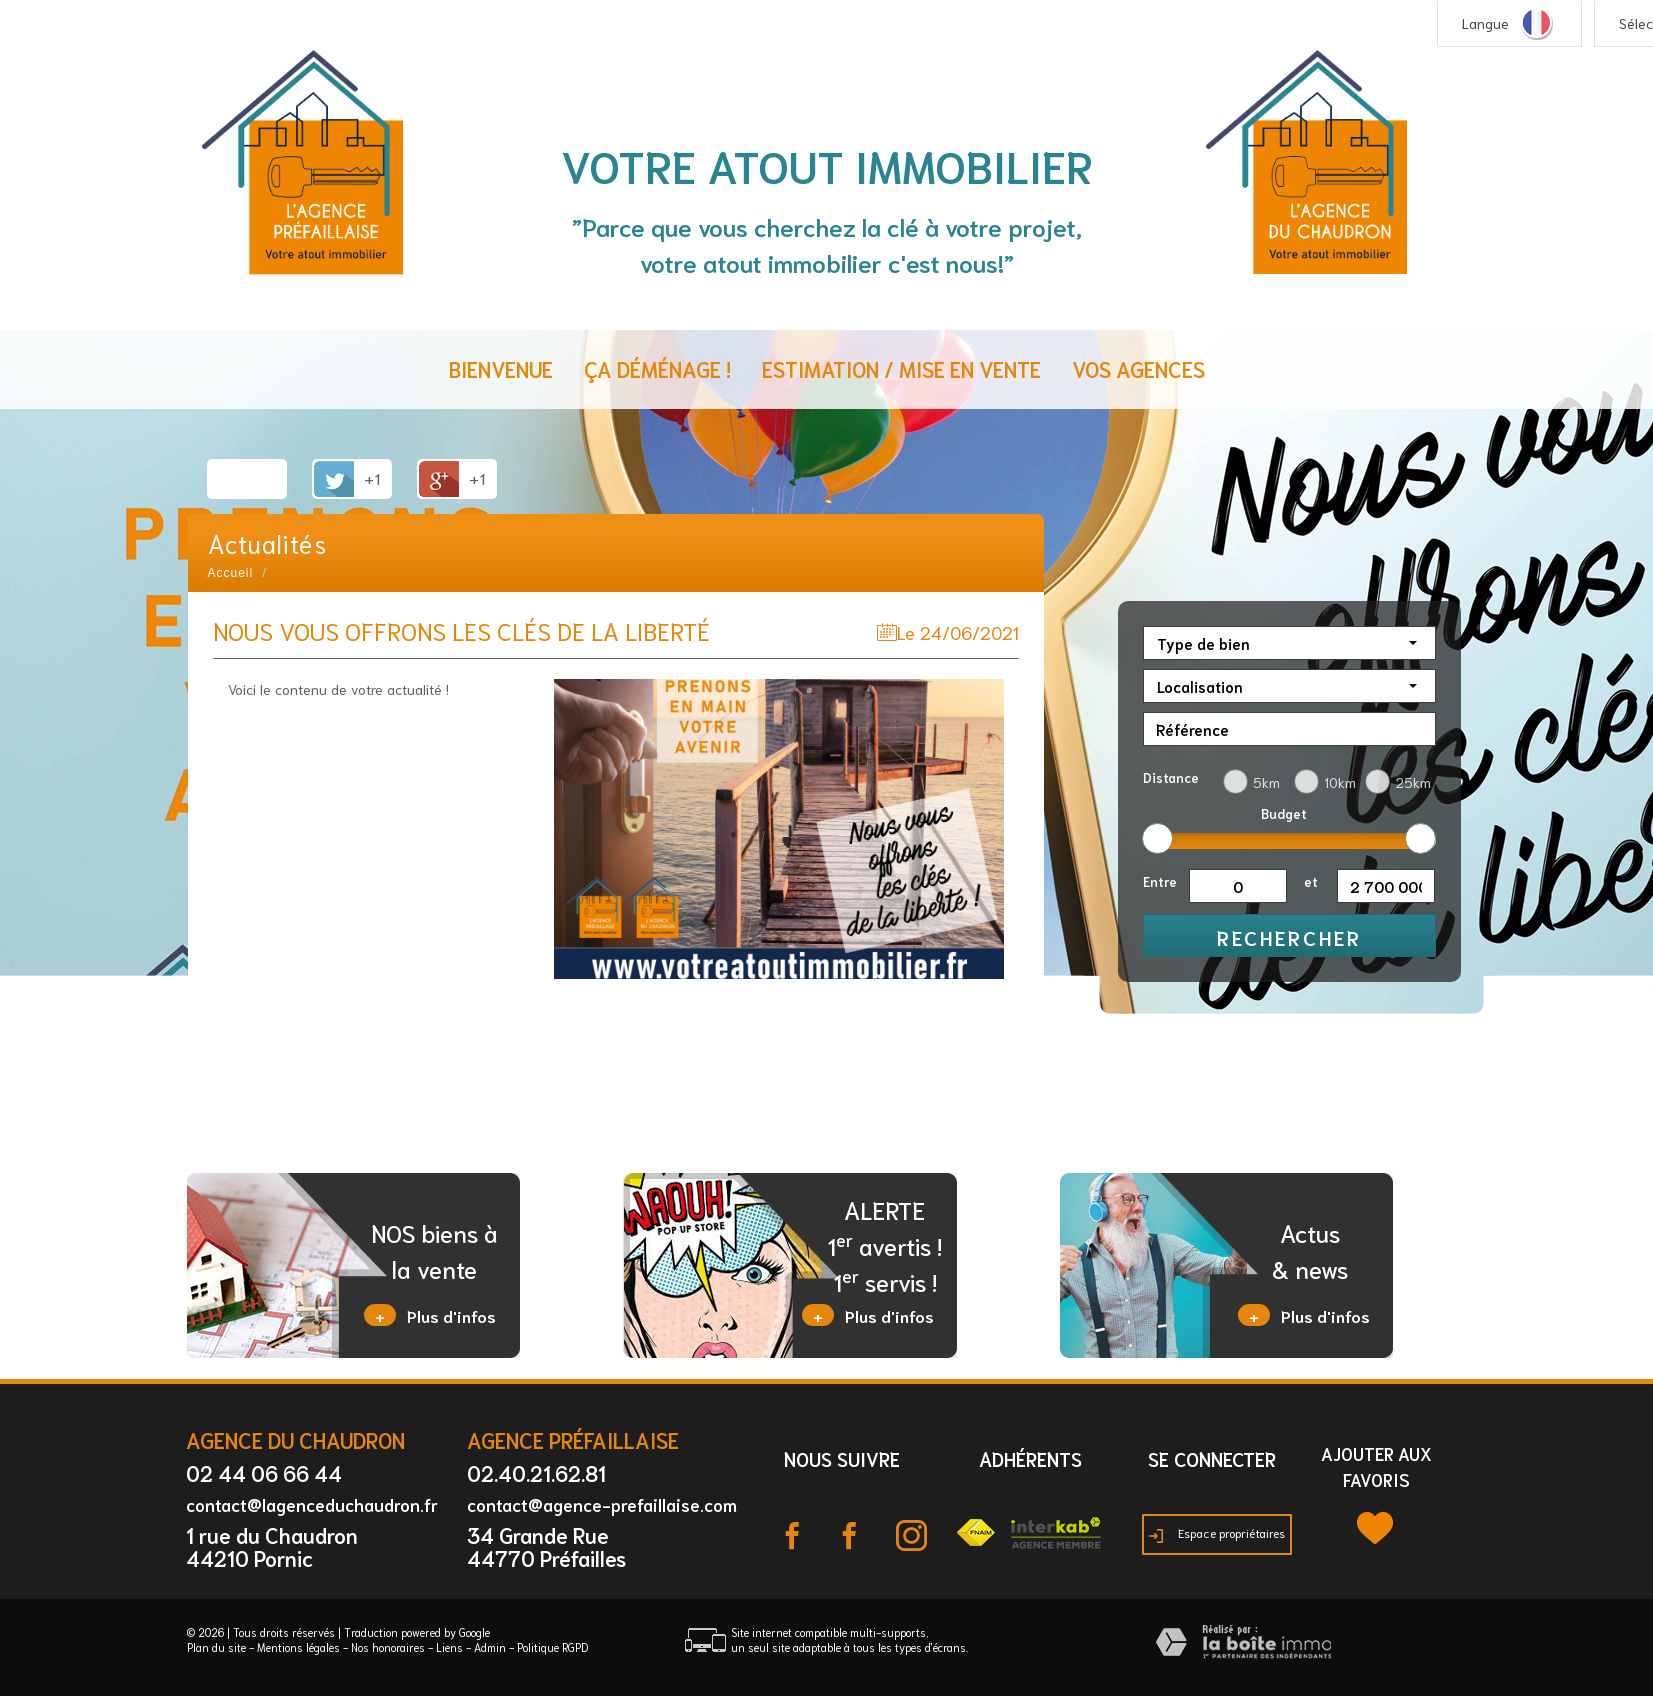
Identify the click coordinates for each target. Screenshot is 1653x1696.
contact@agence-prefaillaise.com (602, 1504)
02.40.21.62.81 (536, 1472)
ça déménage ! (657, 368)
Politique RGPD (552, 1647)
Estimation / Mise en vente (901, 368)
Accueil (231, 573)
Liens (449, 1647)
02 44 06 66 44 (264, 1472)
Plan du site (216, 1647)
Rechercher (1289, 937)
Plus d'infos (430, 1315)
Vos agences (1138, 368)
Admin (490, 1647)
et (1311, 881)
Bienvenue (501, 368)
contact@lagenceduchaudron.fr (312, 1504)
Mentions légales (298, 1647)
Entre (1160, 881)
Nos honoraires (388, 1647)
